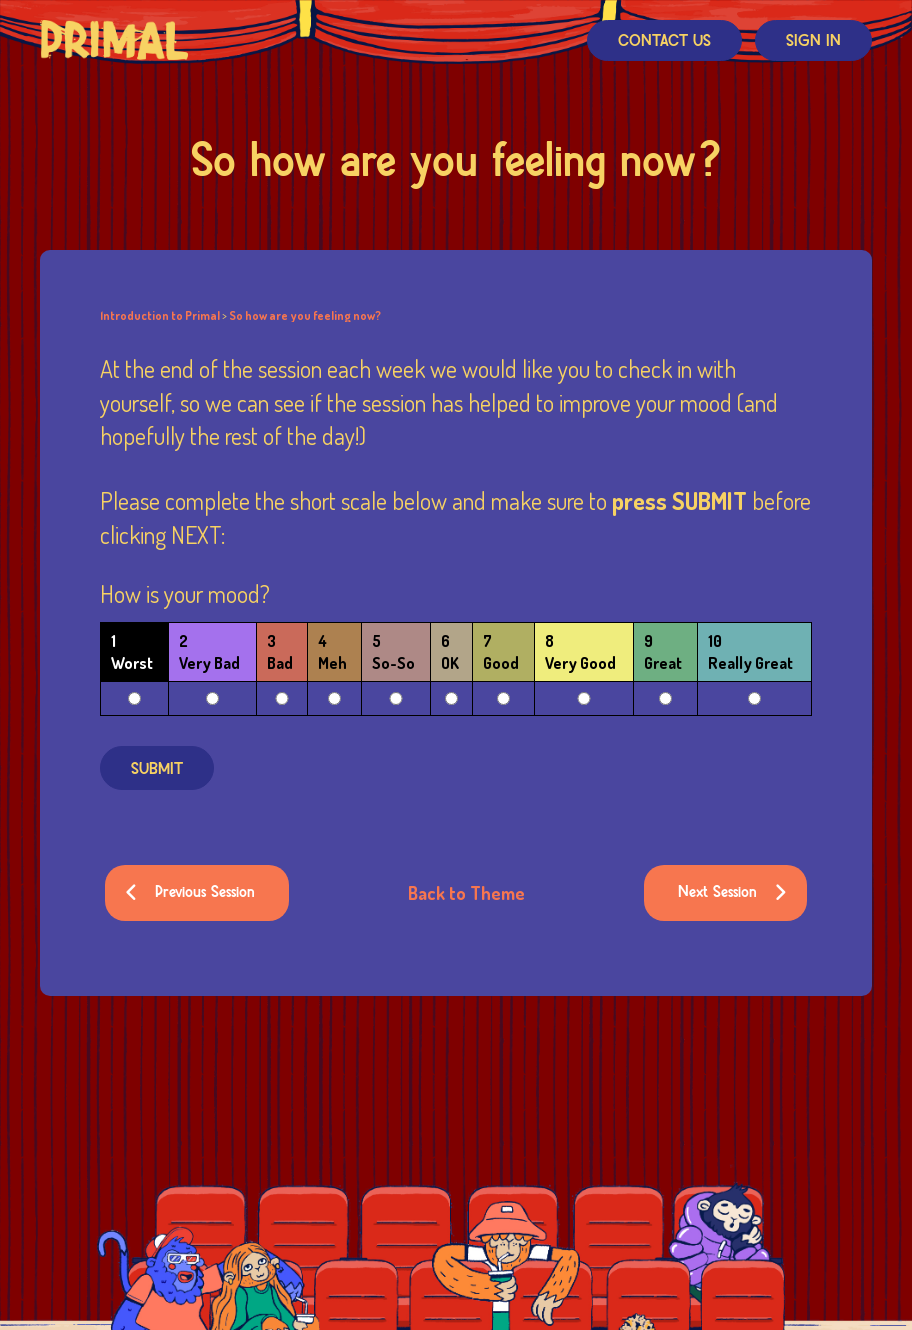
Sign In (813, 41)
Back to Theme (466, 893)
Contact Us (664, 41)
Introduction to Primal (160, 316)
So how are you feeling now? (305, 316)
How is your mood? (185, 595)
